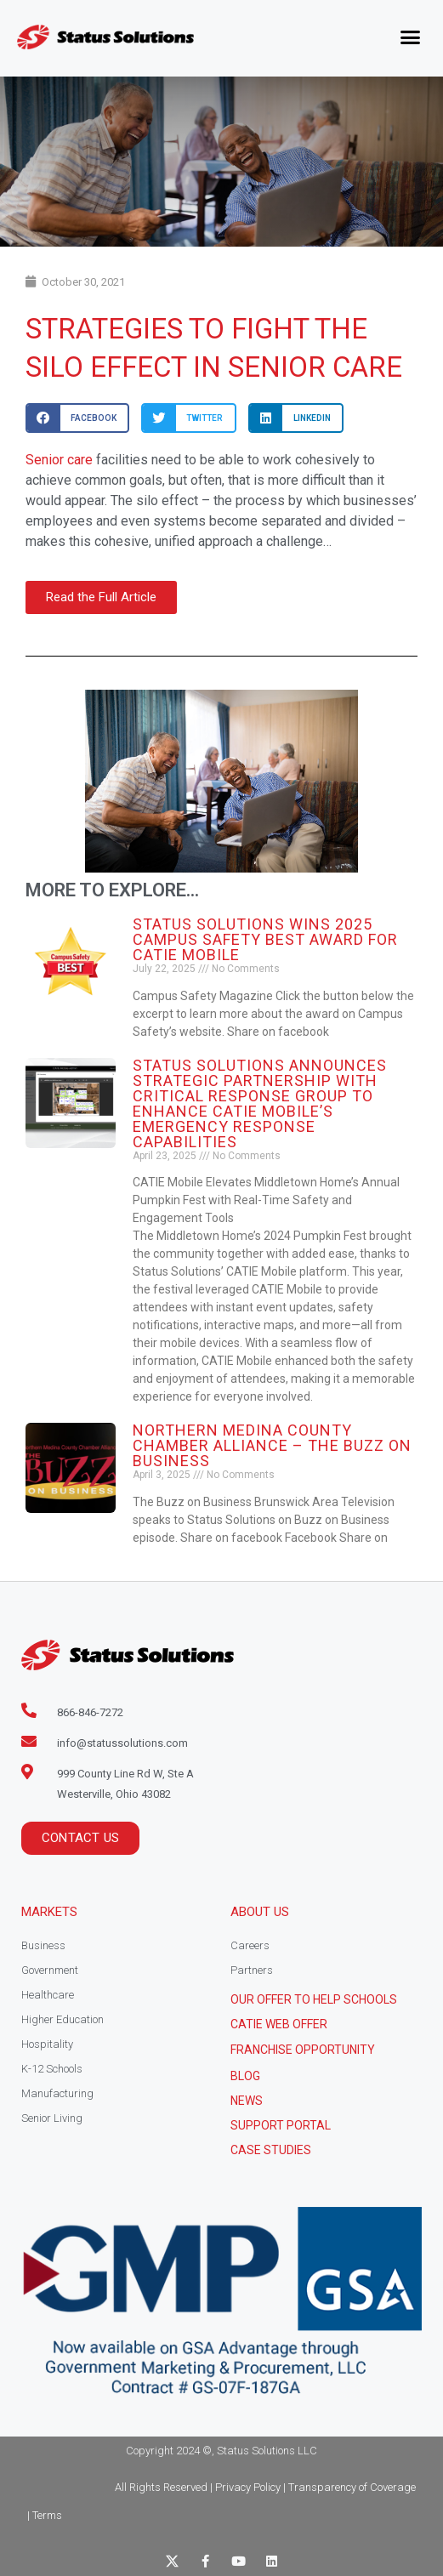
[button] (411, 37)
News (246, 2100)
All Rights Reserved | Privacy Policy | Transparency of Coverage (265, 2487)
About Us (259, 1911)
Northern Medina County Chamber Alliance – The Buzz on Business (272, 1445)
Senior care (59, 460)
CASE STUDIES (270, 2150)
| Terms (44, 2515)
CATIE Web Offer (278, 2024)
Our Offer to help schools (313, 1999)
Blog (245, 2076)
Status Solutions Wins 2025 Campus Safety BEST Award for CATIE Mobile (265, 939)
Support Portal (280, 2125)
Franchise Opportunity (302, 2049)
